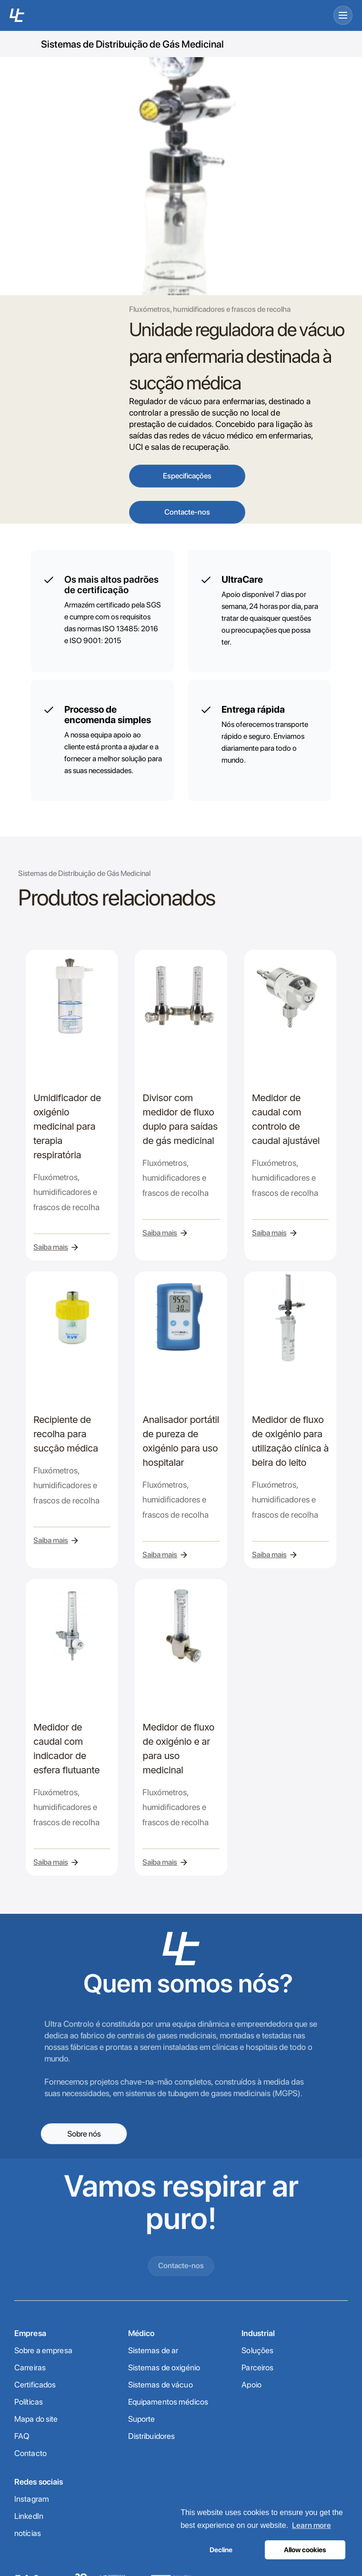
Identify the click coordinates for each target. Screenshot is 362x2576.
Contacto (30, 2453)
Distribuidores (151, 2436)
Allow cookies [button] (305, 2550)
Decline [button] (221, 2550)
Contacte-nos (187, 512)
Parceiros (257, 2367)
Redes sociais (38, 2481)
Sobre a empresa (43, 2350)
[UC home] (17, 15)
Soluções (257, 2350)
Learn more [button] (311, 2525)
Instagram (31, 2499)
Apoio (251, 2384)
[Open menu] (342, 15)
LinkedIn (28, 2516)
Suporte (141, 2419)
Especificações (187, 475)
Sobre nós (84, 2133)
